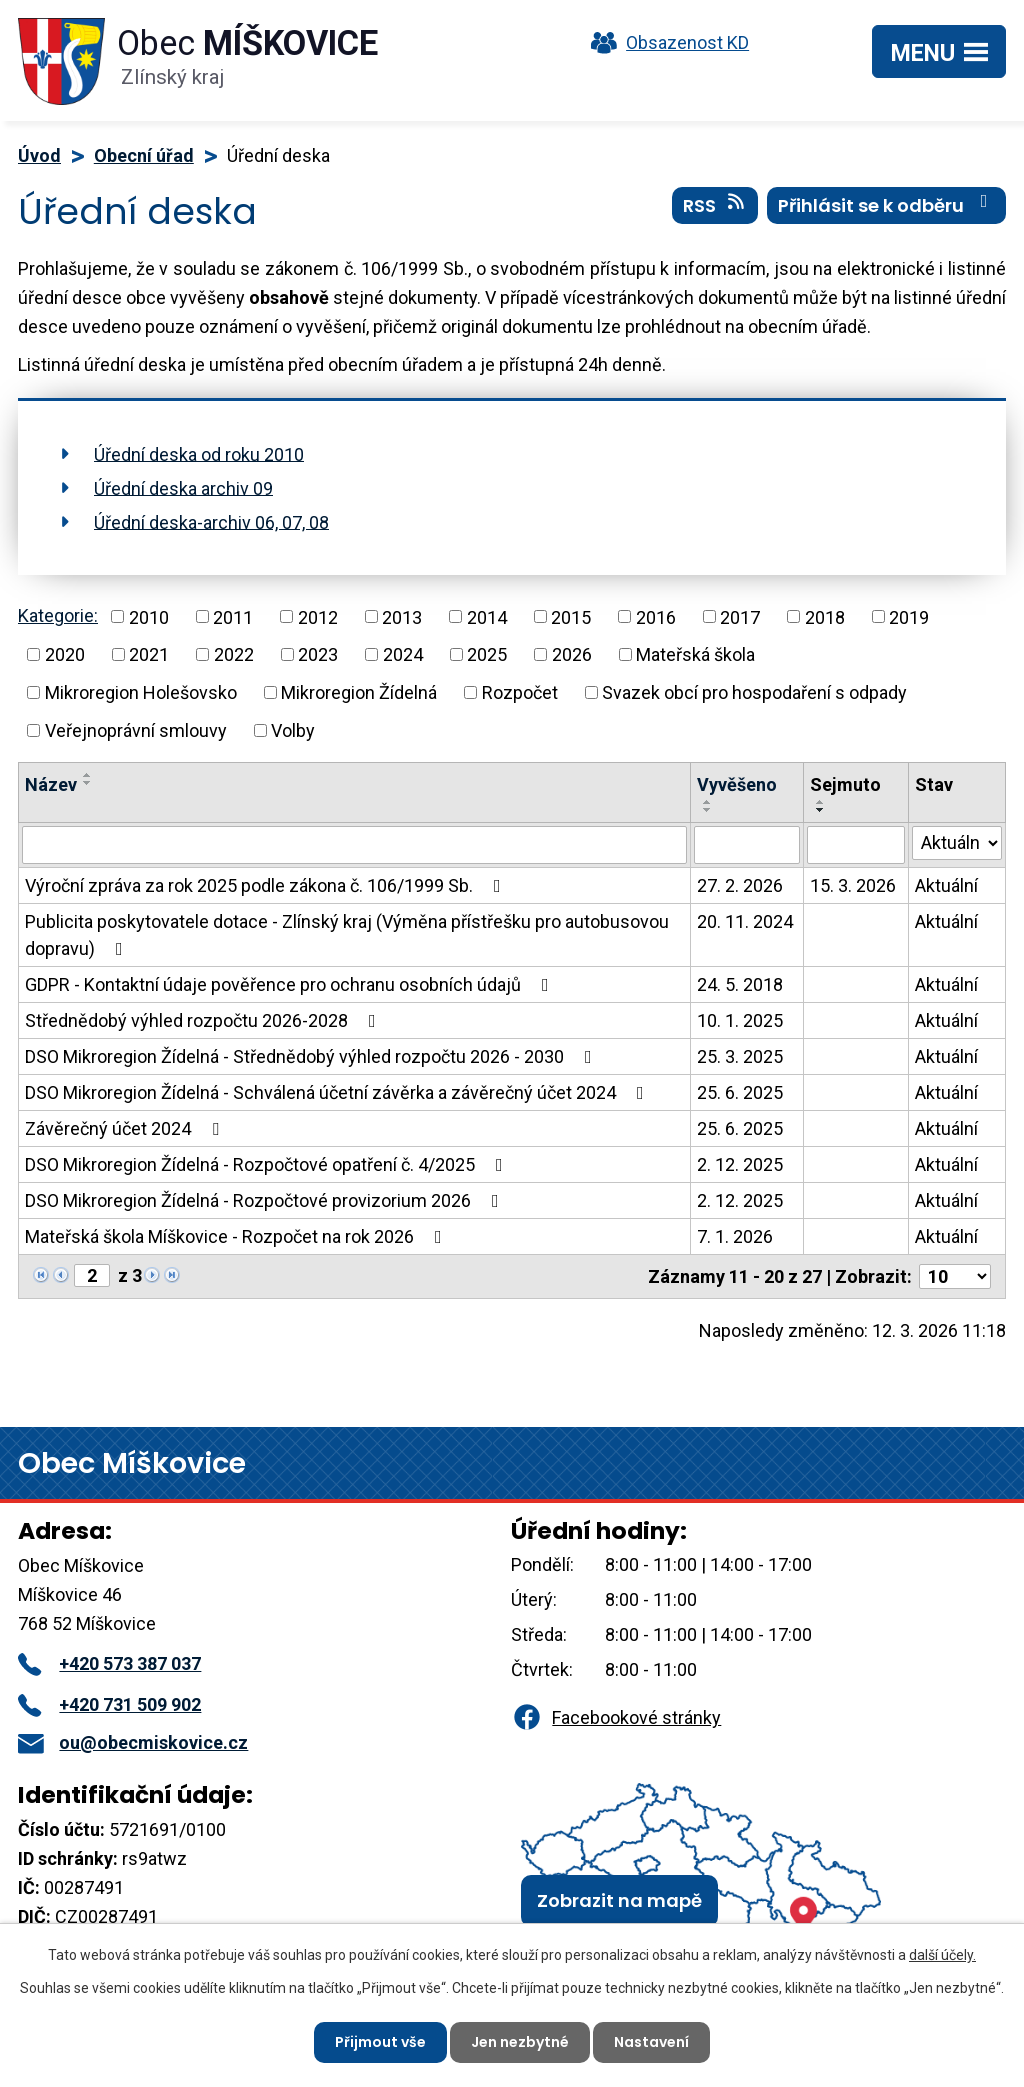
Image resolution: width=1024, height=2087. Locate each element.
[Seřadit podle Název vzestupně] (88, 775)
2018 (825, 616)
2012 (318, 616)
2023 (318, 654)
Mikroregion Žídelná (359, 692)
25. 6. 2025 (740, 1092)
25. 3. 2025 (740, 1056)
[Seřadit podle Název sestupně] (88, 783)
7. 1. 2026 (735, 1236)
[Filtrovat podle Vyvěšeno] (747, 845)
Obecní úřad (144, 155)
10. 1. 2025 (740, 1020)
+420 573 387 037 (109, 1663)
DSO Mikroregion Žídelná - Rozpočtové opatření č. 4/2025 (268, 1164)
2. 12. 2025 (740, 1164)
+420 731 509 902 (109, 1704)
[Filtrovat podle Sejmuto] (855, 845)
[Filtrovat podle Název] (354, 845)
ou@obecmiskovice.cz (133, 1742)
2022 (234, 654)
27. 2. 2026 (740, 885)
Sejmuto (845, 784)
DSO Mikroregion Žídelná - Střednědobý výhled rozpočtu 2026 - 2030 (312, 1056)
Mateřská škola (695, 654)
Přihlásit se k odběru (887, 205)
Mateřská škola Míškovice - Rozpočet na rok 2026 (237, 1236)
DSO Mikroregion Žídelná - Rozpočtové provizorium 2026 (266, 1200)
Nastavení (651, 2042)
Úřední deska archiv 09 (183, 487)
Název (51, 784)
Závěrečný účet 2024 (126, 1128)
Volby (293, 730)
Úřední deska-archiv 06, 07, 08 (211, 521)
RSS (715, 205)
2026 (572, 654)
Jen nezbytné (520, 2042)
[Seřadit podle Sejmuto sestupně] (821, 810)
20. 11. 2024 (745, 921)
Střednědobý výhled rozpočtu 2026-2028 (204, 1020)
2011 (233, 616)
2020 (65, 654)
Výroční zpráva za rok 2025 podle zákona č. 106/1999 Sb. (267, 885)
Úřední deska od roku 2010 (199, 453)
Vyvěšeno (737, 784)
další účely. (942, 1955)
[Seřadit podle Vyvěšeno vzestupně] (708, 802)
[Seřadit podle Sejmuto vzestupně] (821, 802)
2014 (487, 616)
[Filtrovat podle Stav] (957, 843)
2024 (403, 654)
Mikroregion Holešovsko (141, 692)
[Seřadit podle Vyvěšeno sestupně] (708, 810)
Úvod (39, 155)
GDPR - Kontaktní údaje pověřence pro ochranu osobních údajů (291, 984)
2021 (149, 654)
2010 (149, 616)
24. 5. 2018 (740, 984)
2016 (656, 616)
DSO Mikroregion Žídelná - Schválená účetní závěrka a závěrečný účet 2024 (338, 1092)
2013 (402, 616)
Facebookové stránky (616, 1717)
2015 (571, 616)
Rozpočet (520, 692)
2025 (487, 654)
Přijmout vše (380, 2042)
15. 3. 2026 (853, 885)
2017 (740, 616)
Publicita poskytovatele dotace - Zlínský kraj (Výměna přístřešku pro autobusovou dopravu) (347, 935)
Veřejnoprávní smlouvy (136, 730)
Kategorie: (58, 615)
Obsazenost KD (665, 42)
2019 (909, 616)
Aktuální (946, 885)
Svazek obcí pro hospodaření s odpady (754, 692)
